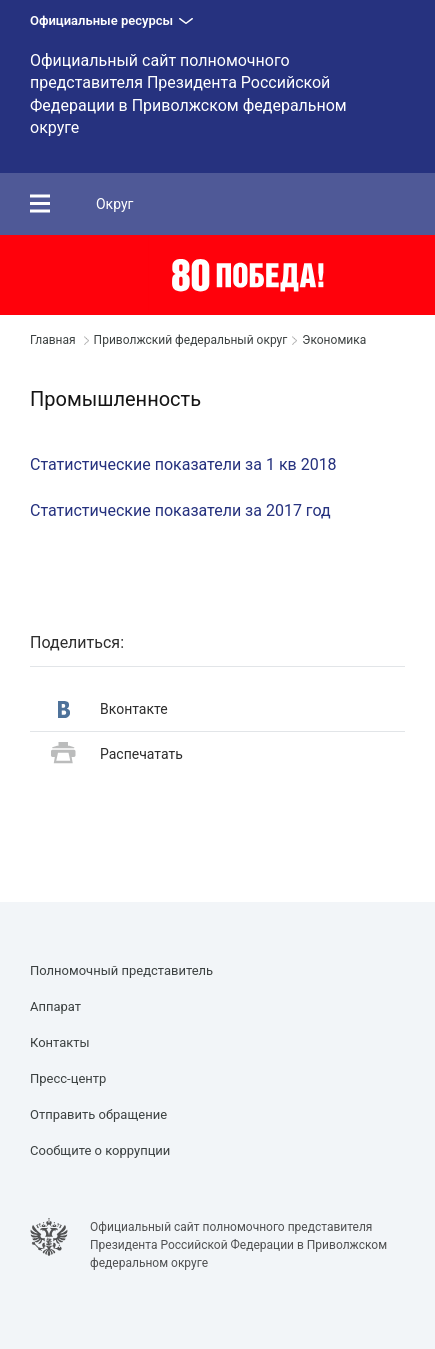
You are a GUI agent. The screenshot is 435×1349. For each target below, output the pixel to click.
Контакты (60, 1042)
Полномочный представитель (121, 970)
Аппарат (55, 1006)
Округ (115, 204)
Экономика (334, 340)
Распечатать (117, 754)
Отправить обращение (98, 1114)
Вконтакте (113, 709)
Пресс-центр (68, 1078)
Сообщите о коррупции (100, 1150)
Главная (53, 340)
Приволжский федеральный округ (191, 340)
